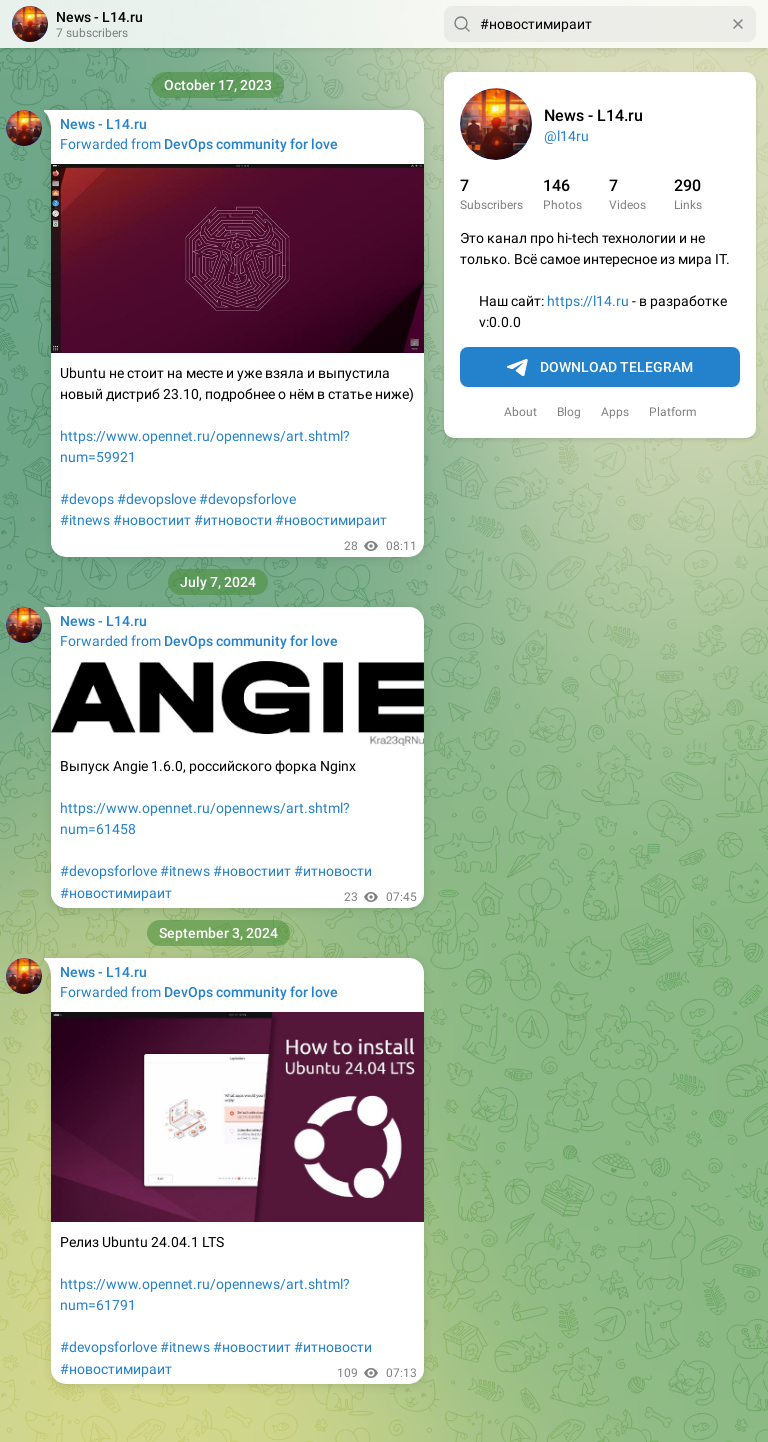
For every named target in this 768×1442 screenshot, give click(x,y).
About (520, 412)
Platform (673, 412)
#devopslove (156, 499)
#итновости (233, 520)
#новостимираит (331, 520)
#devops (87, 499)
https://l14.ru (588, 301)
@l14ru (566, 136)
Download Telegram (600, 368)
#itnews (85, 520)
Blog (569, 412)
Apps (615, 412)
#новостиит (152, 520)
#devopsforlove (247, 499)
